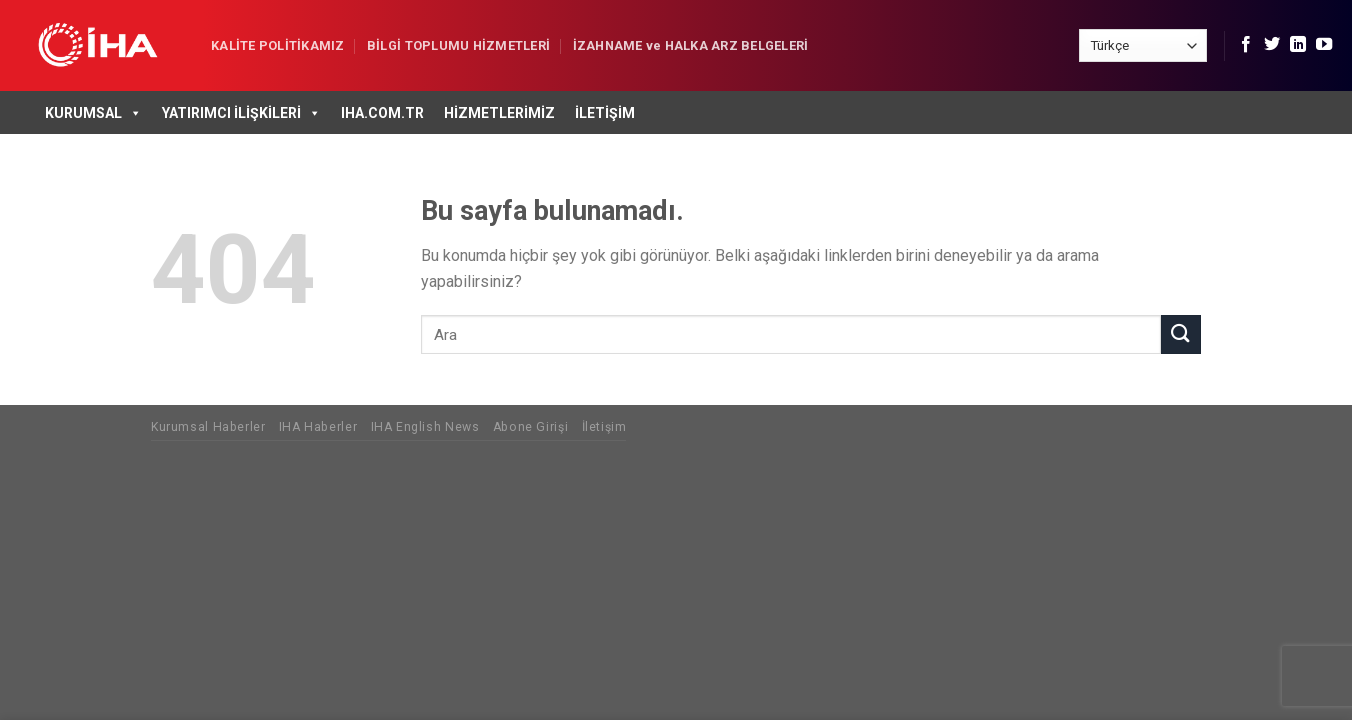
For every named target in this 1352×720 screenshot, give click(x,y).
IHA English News (425, 427)
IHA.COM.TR (382, 113)
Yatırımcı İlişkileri (241, 113)
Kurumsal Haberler (208, 427)
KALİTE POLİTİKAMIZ (278, 45)
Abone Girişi (530, 427)
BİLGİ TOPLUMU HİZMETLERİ (458, 45)
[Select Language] (1143, 45)
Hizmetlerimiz (499, 113)
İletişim (605, 113)
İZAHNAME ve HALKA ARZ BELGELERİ (691, 45)
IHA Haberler (318, 427)
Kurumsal (93, 113)
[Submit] (1181, 334)
